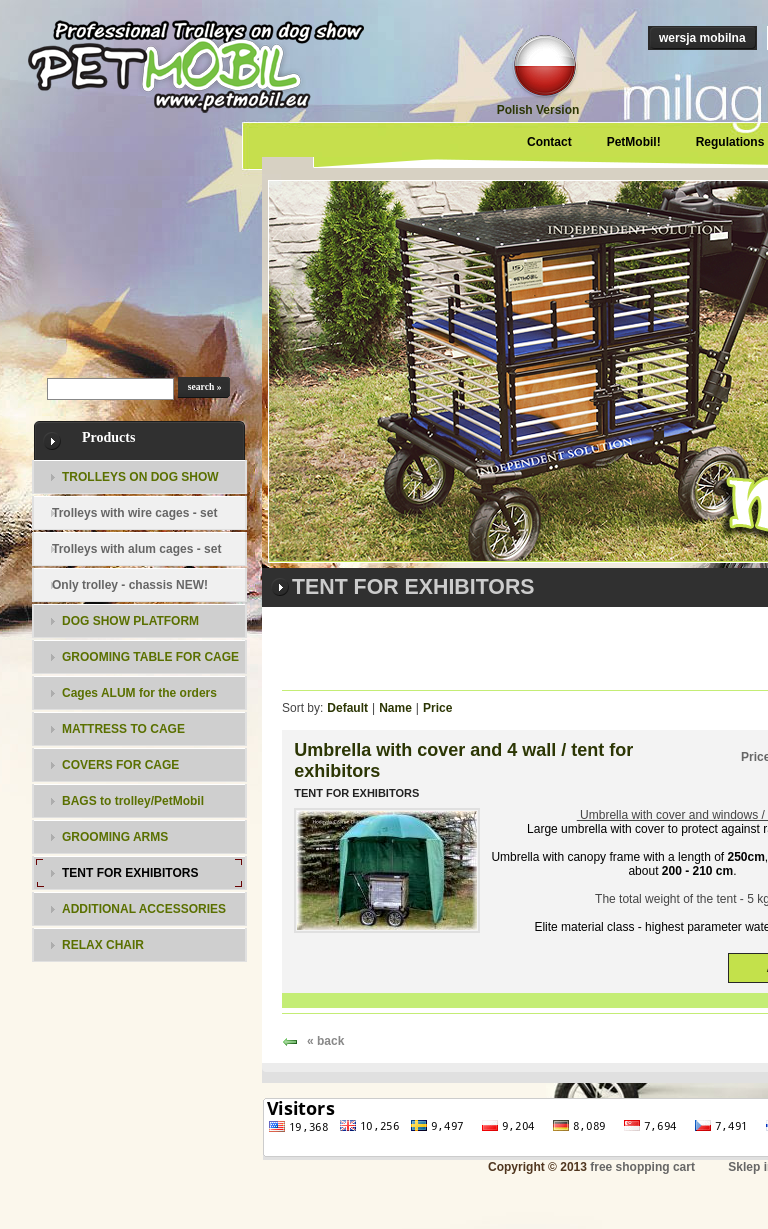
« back (325, 1041)
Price (437, 708)
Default (347, 708)
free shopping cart (642, 1167)
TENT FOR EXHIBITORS (356, 793)
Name (395, 708)
